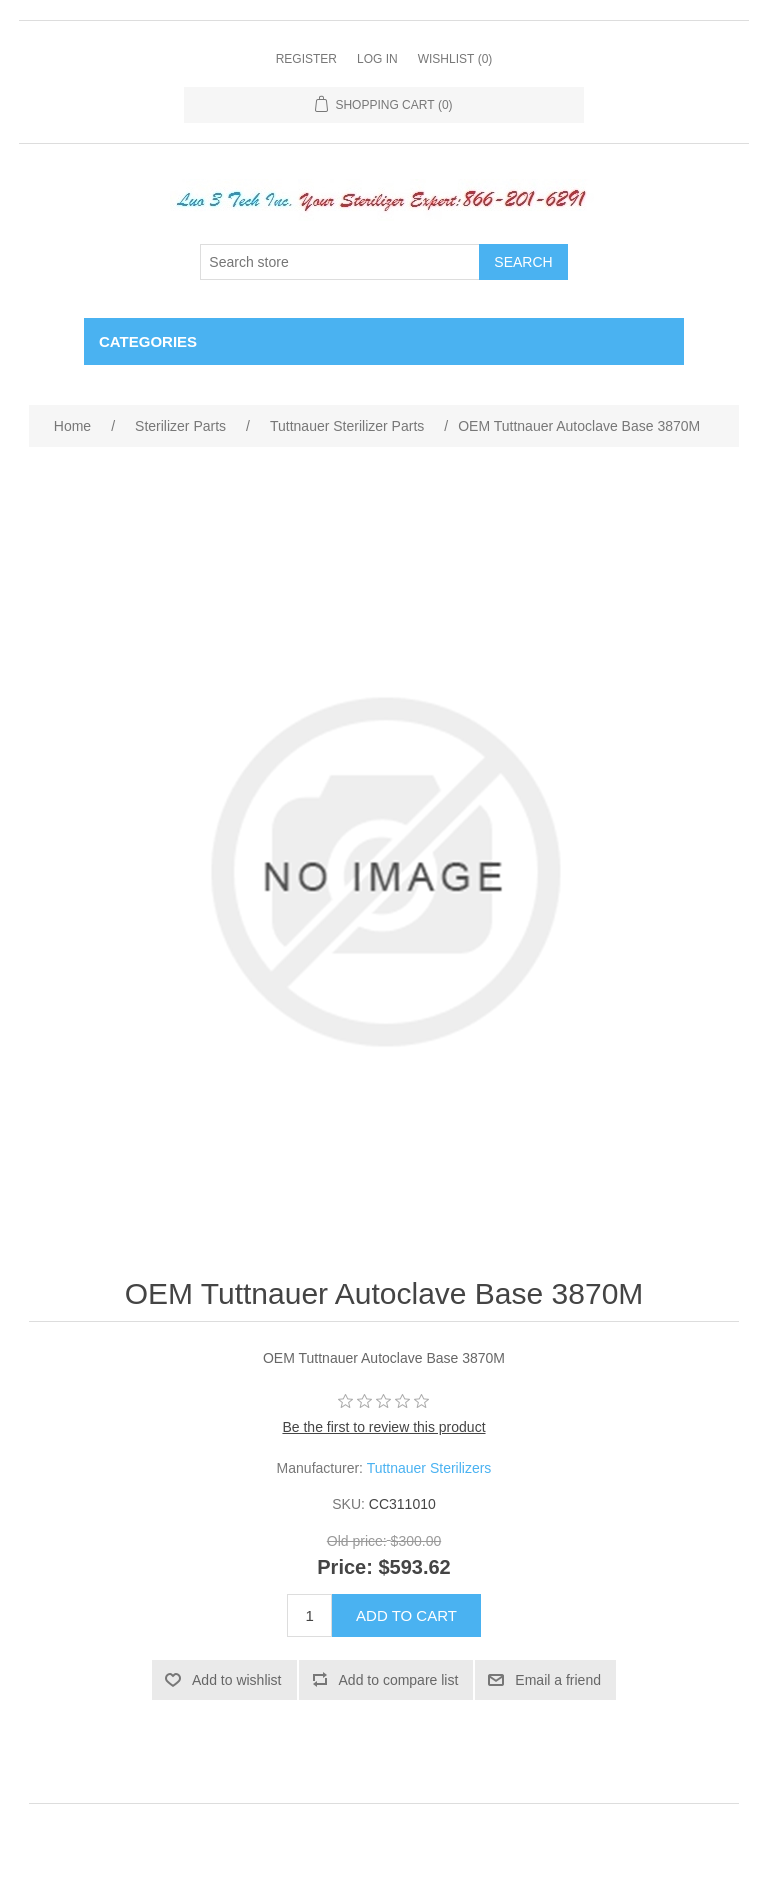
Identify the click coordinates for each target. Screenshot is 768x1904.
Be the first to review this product (383, 1427)
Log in (377, 59)
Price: (345, 1567)
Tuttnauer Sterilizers (429, 1468)
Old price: (357, 1542)
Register (306, 59)
